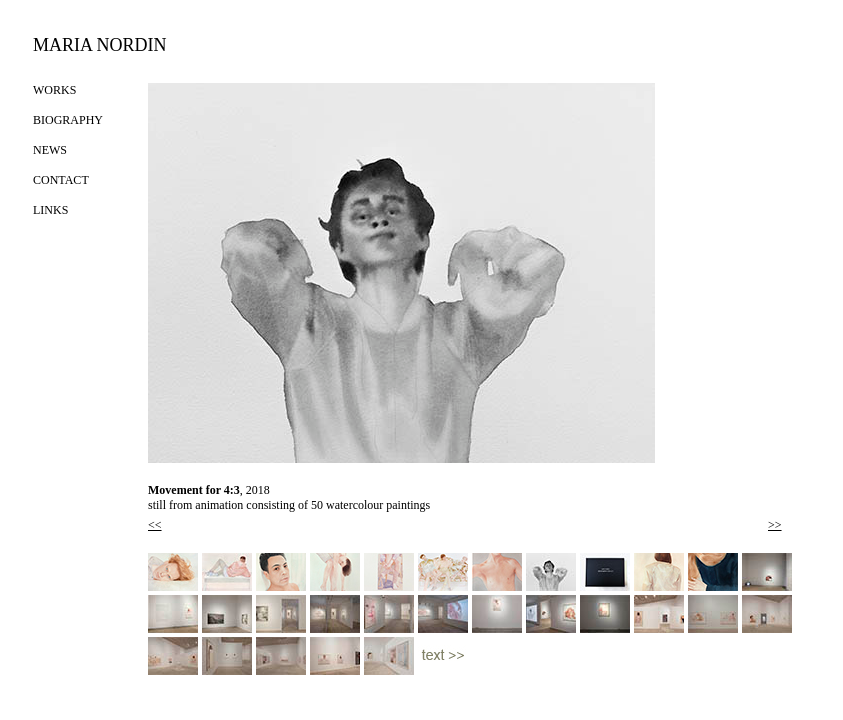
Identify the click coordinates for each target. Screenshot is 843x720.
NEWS (50, 150)
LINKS (50, 210)
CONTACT (61, 180)
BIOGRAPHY (68, 120)
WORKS (54, 90)
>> (775, 525)
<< (155, 525)
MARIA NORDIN (100, 45)
